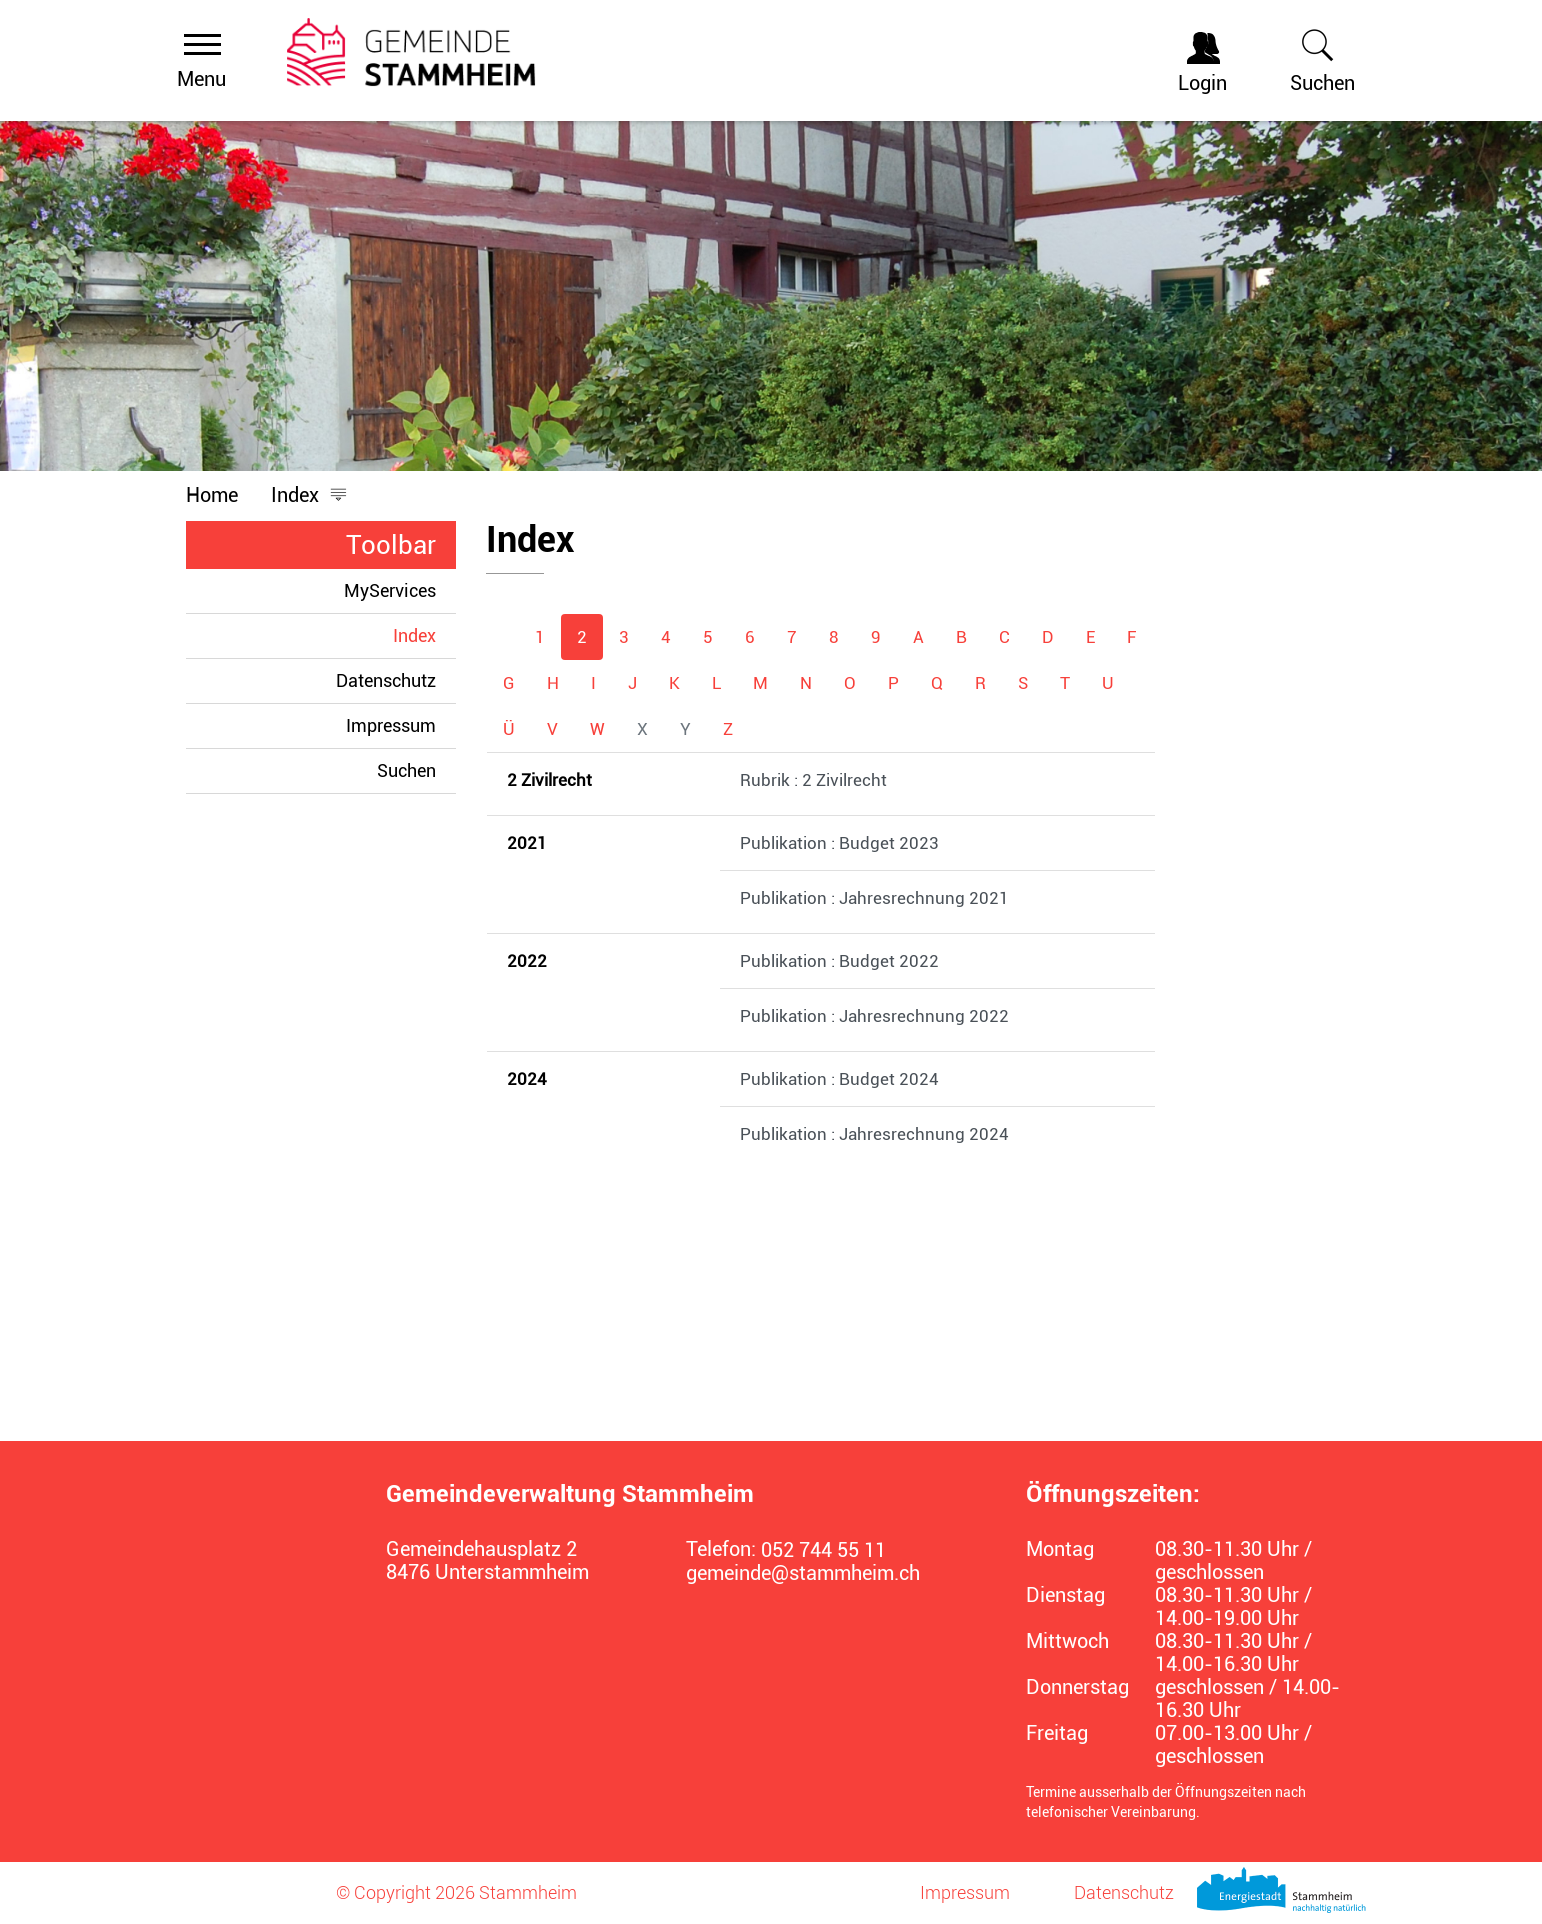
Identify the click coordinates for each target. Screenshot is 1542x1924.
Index (424, 635)
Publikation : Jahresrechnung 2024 (874, 1134)
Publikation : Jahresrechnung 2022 (874, 1016)
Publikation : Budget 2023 (839, 843)
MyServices (390, 590)
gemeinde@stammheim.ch (803, 1573)
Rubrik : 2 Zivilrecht (813, 780)
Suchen (406, 770)
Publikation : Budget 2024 (839, 1079)
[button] (310, 495)
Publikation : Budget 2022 (839, 961)
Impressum (391, 725)
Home (212, 495)
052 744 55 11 (823, 1550)
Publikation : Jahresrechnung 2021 (874, 898)
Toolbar (391, 545)
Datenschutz (386, 680)
